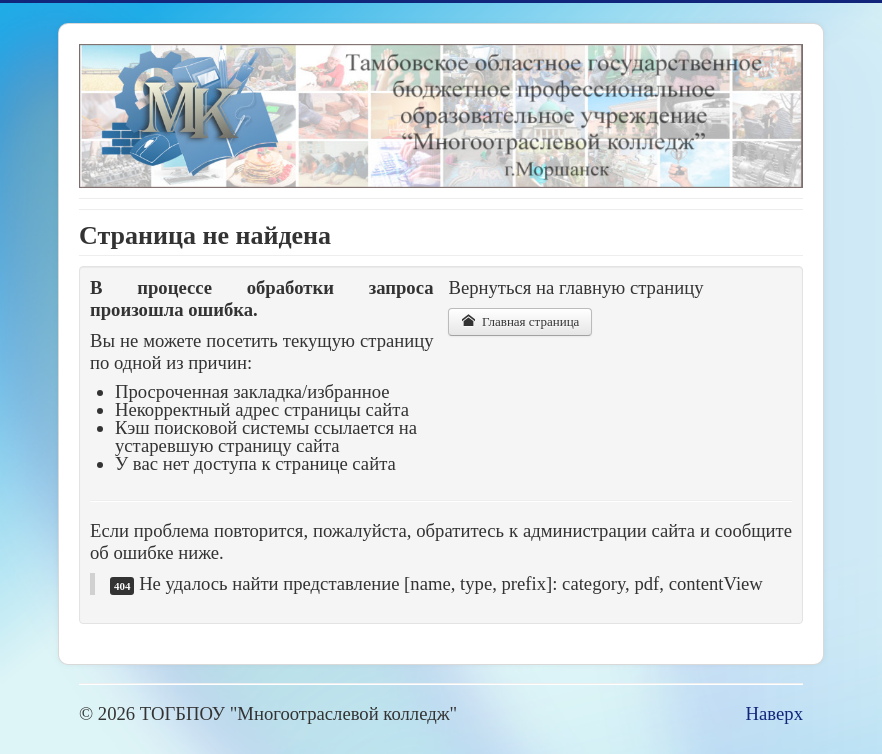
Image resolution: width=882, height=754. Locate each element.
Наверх (774, 713)
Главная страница (520, 321)
